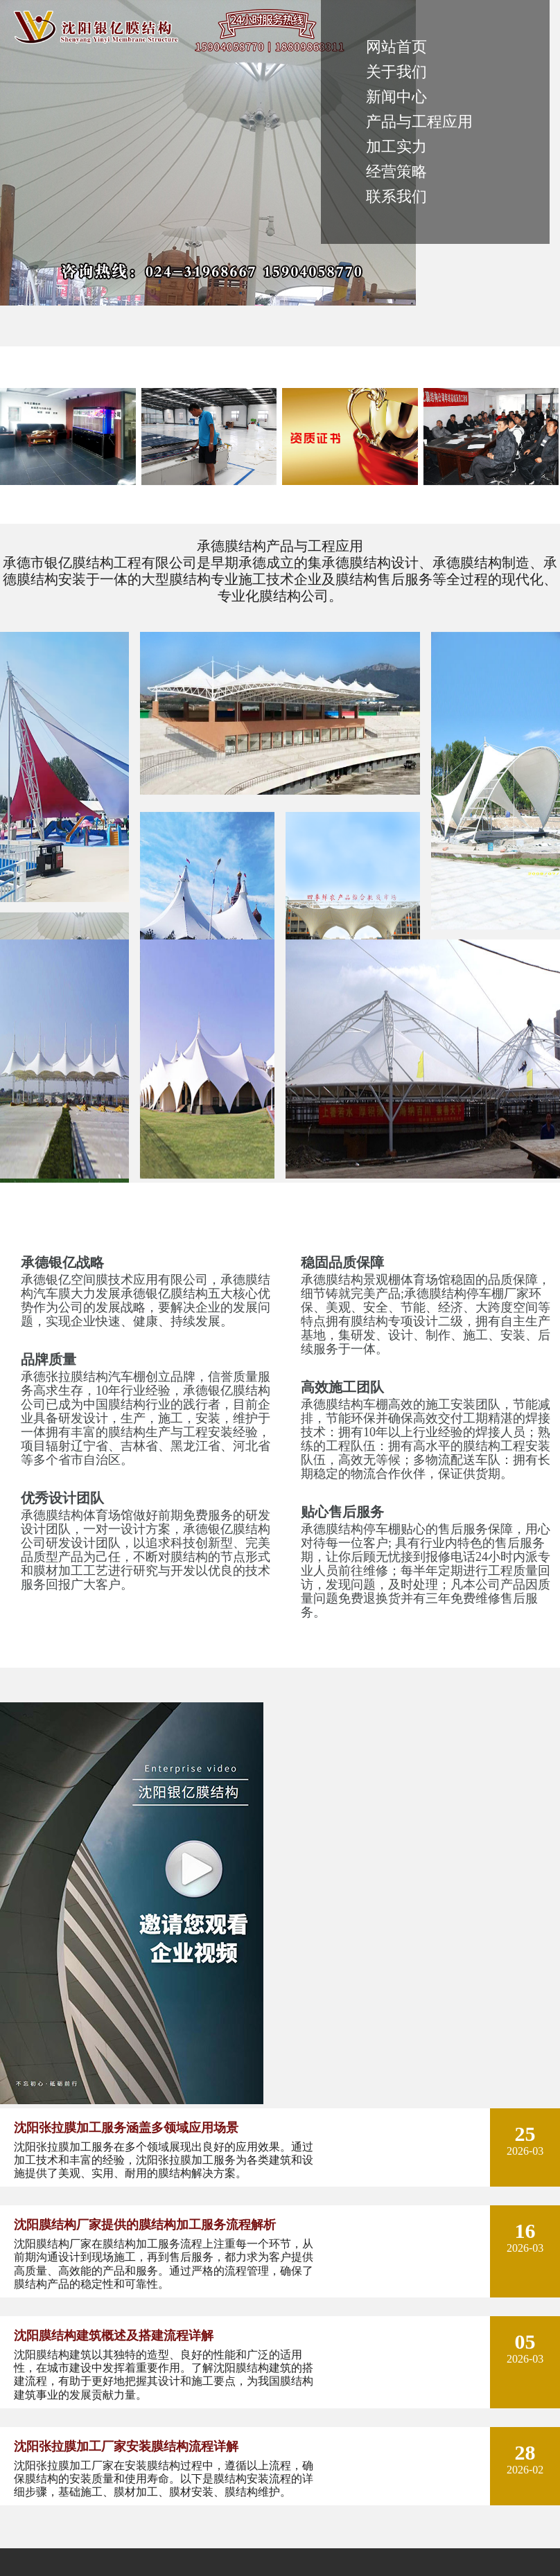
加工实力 (396, 146)
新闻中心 (396, 96)
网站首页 (396, 46)
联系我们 (396, 196)
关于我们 (396, 71)
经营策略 (396, 171)
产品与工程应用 (419, 121)
